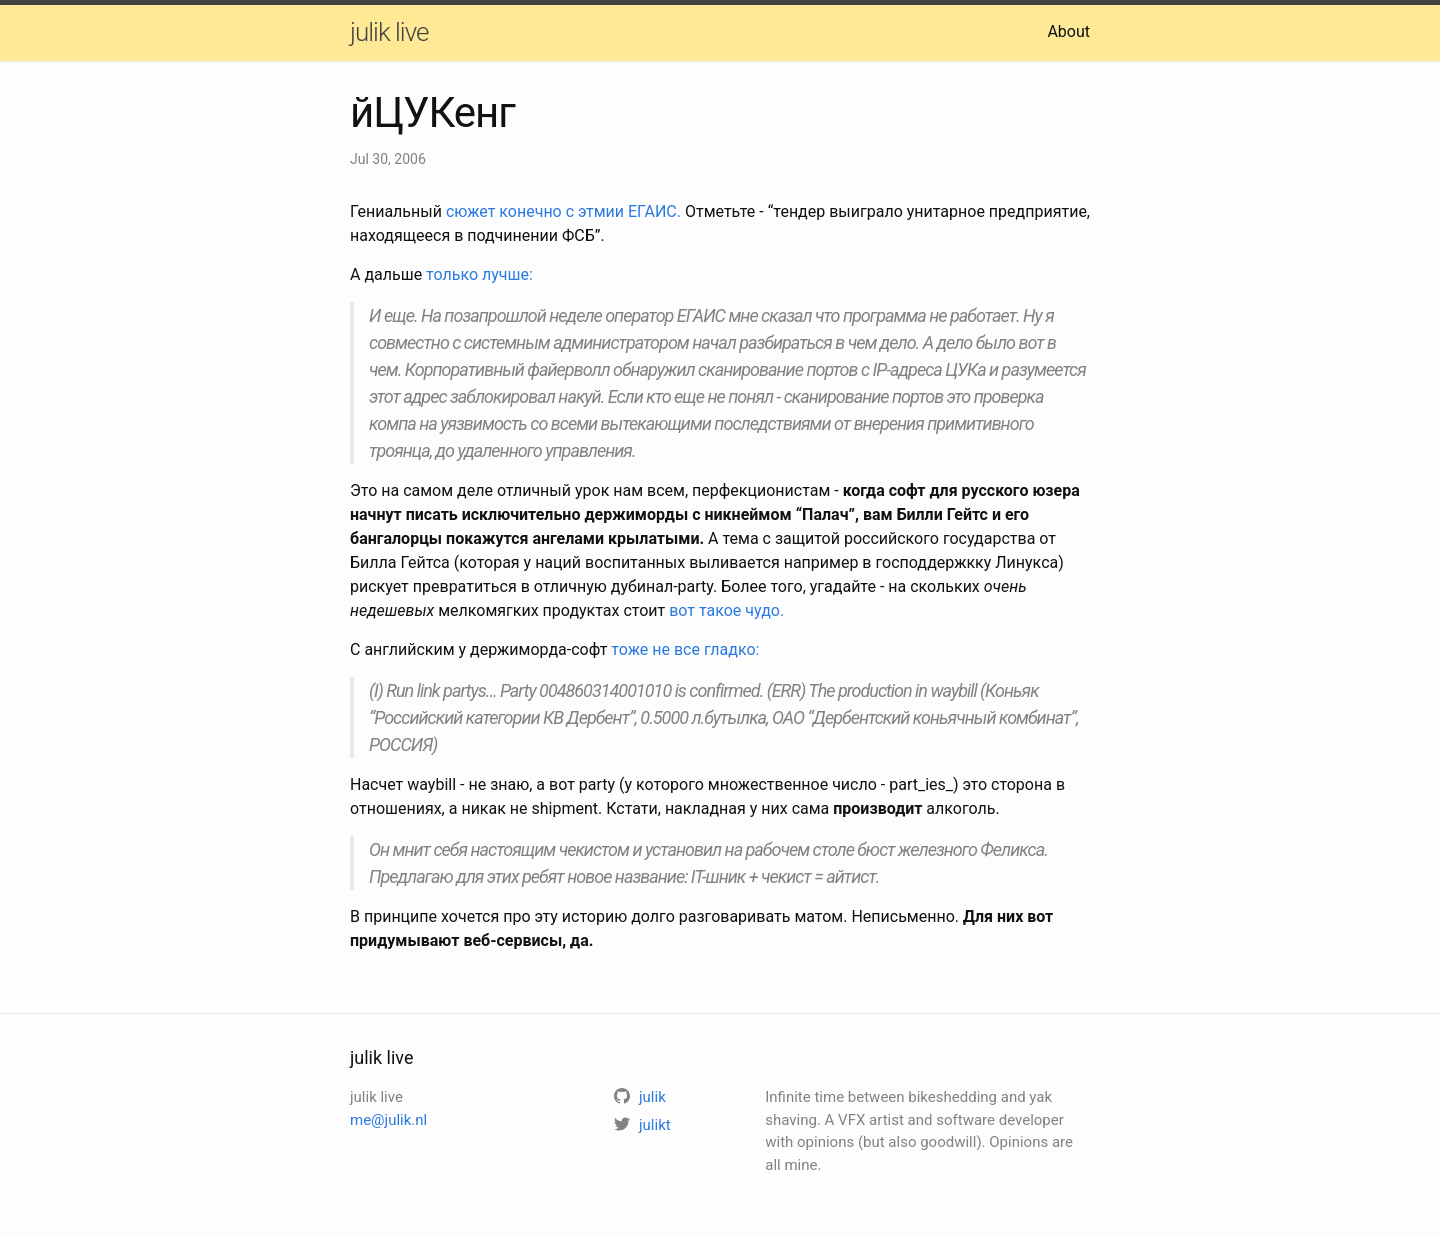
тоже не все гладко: (685, 649)
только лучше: (479, 274)
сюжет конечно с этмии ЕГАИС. (563, 211)
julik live (389, 32)
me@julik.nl (388, 1120)
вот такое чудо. (726, 610)
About (1068, 31)
